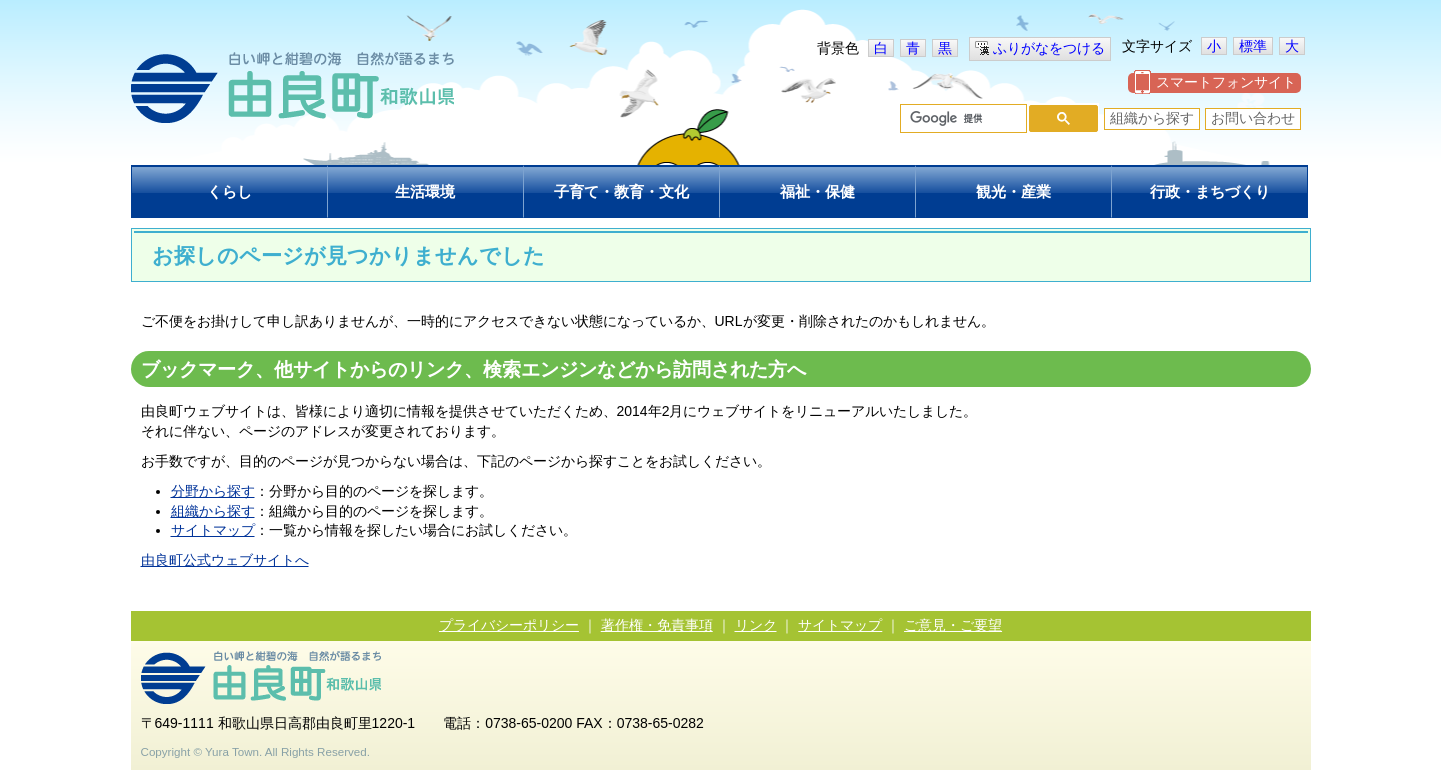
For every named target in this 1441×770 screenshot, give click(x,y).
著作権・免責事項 (657, 625)
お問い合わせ (1253, 118)
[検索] (961, 119)
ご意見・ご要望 (953, 625)
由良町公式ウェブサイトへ (225, 560)
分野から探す (213, 491)
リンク (756, 625)
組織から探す (1152, 118)
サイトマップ (213, 530)
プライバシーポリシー (509, 625)
